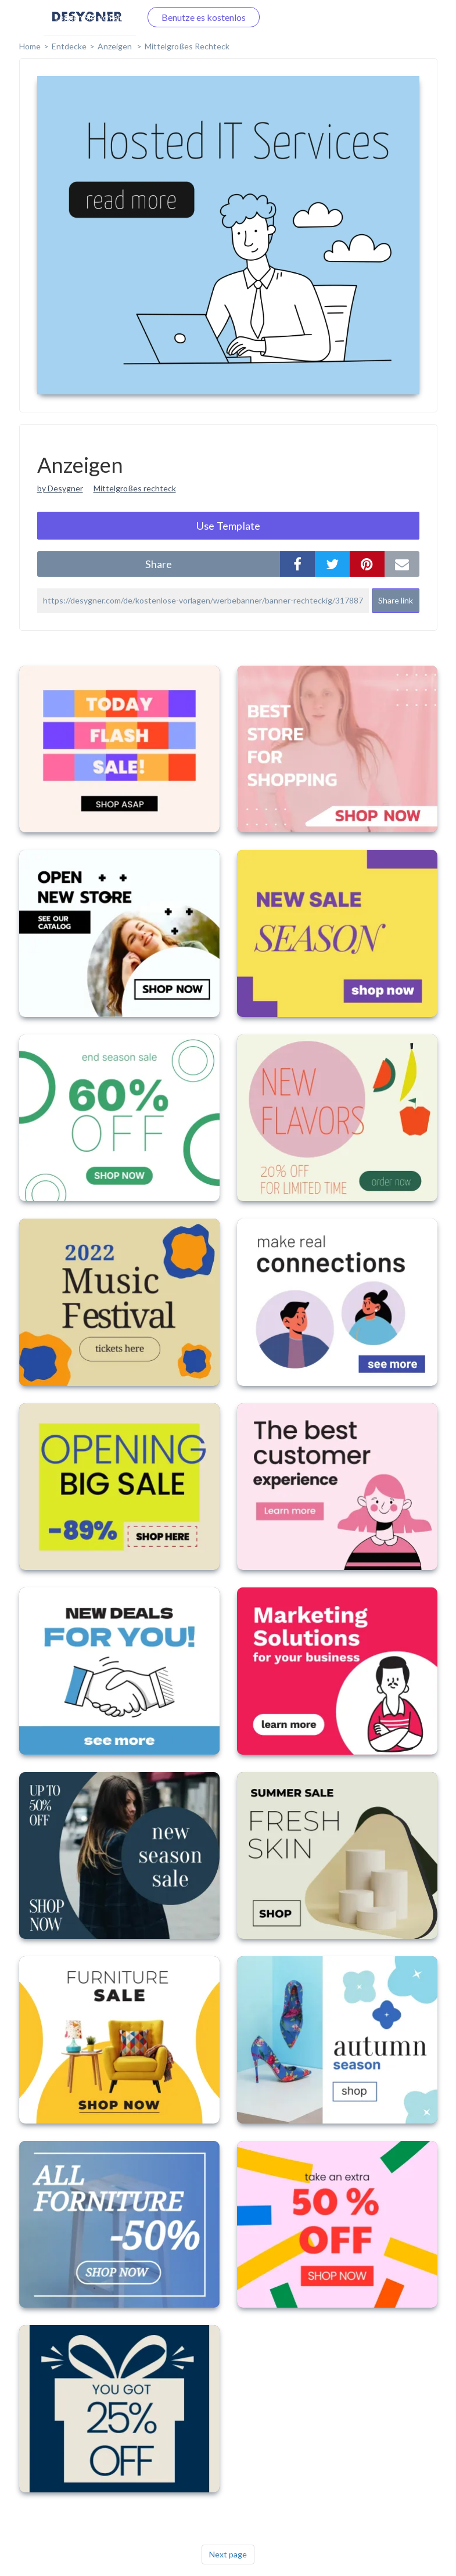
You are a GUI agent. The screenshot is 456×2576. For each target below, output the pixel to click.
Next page (228, 2554)
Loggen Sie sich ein (89, 17)
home (30, 46)
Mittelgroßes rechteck (135, 488)
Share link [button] (395, 600)
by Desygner (60, 488)
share (158, 564)
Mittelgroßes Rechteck (187, 46)
